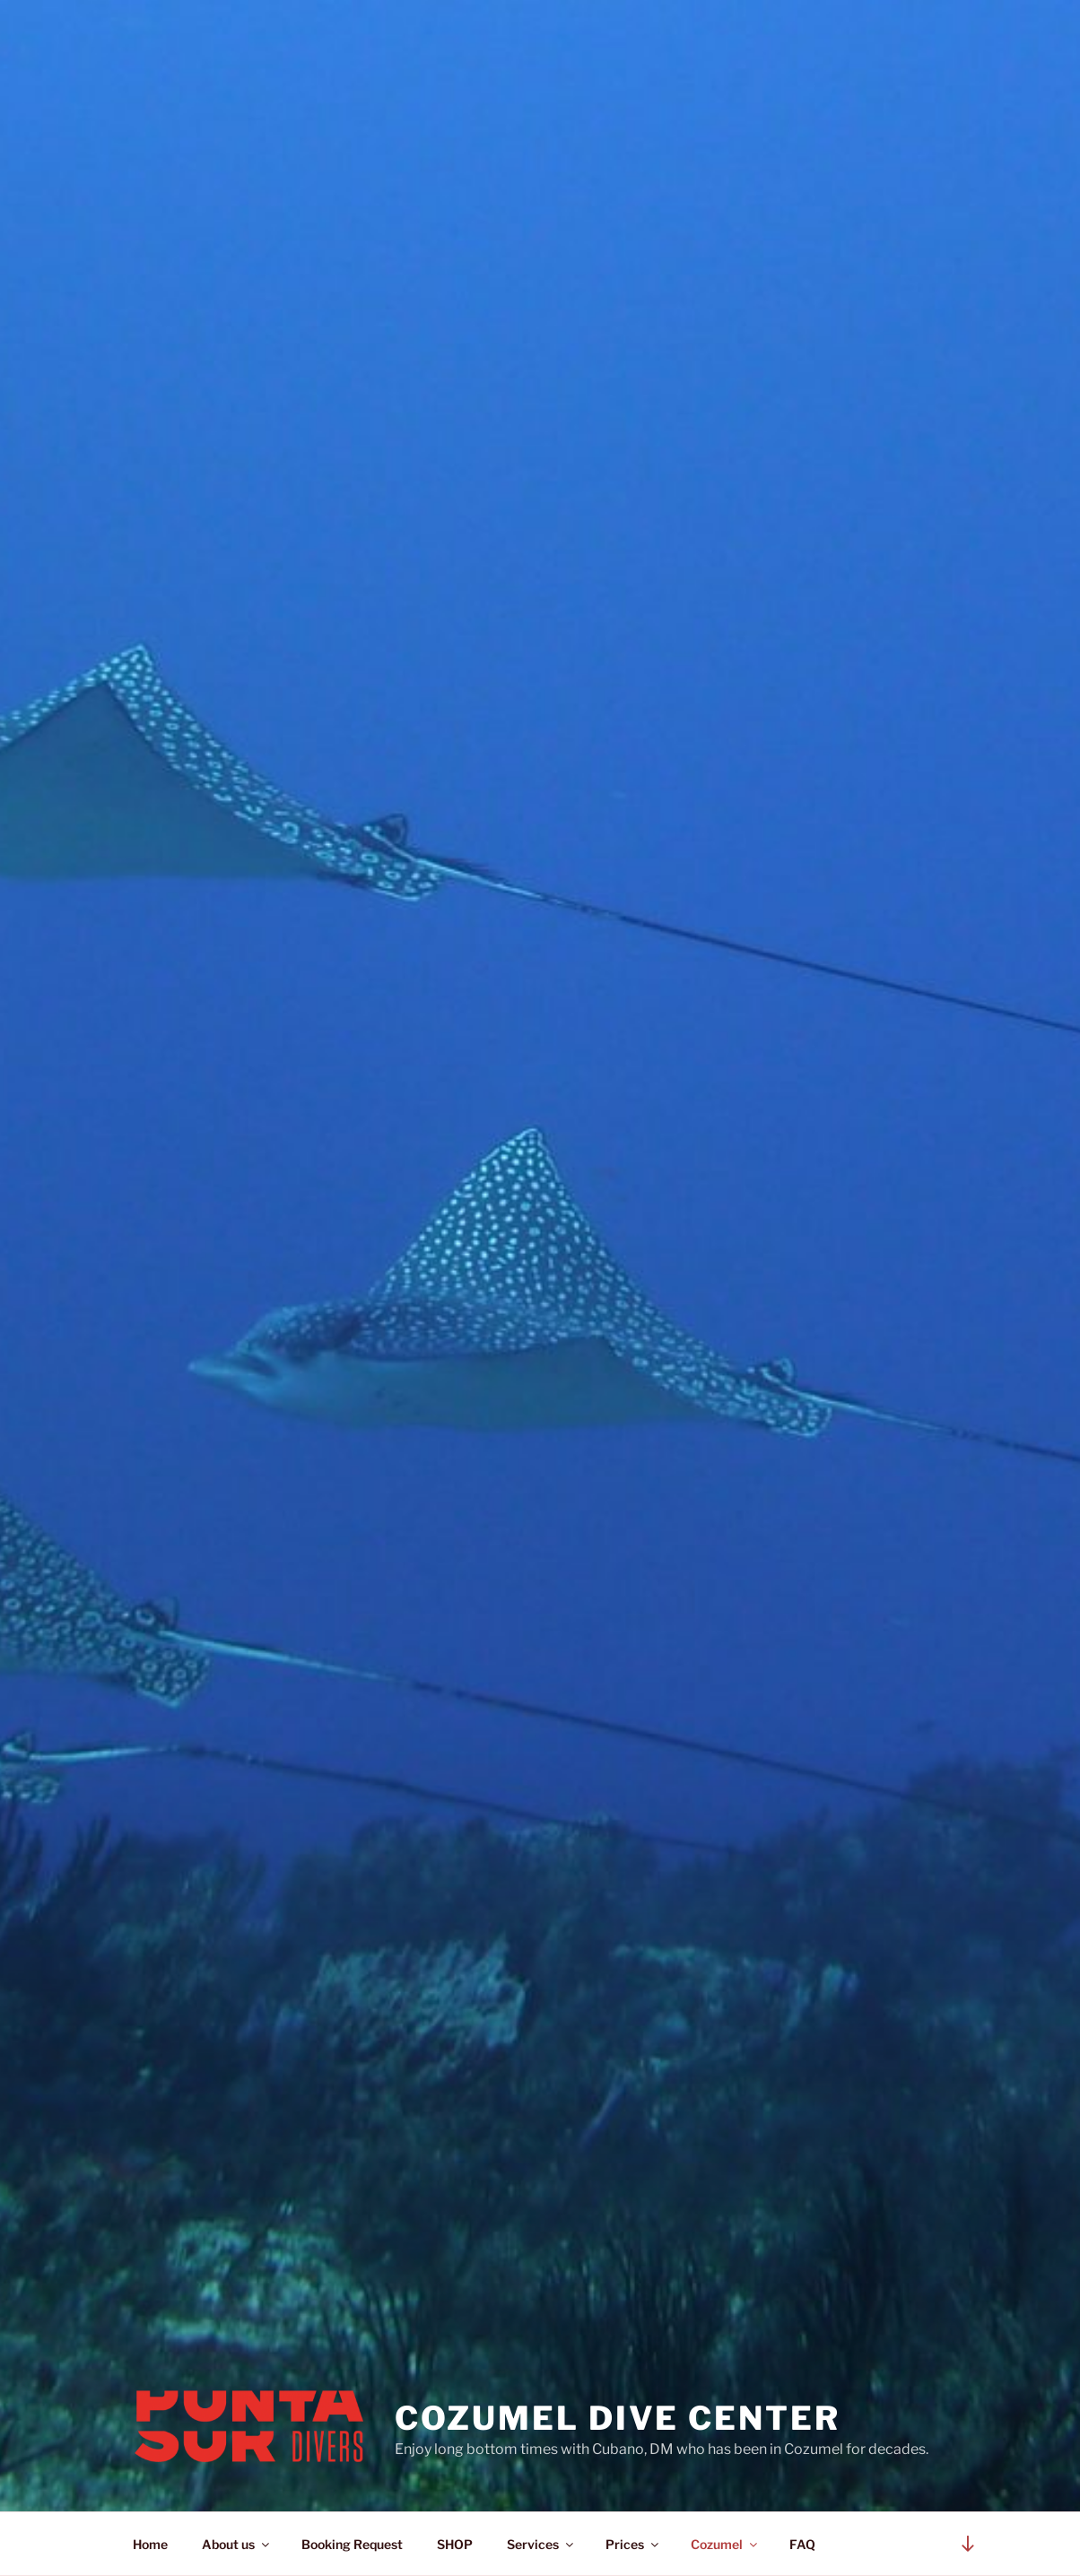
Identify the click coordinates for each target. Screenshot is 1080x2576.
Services (541, 2544)
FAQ (802, 2544)
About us (237, 2544)
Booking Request (352, 2544)
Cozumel (725, 2544)
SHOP (455, 2544)
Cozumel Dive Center (617, 2418)
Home (150, 2544)
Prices (633, 2544)
